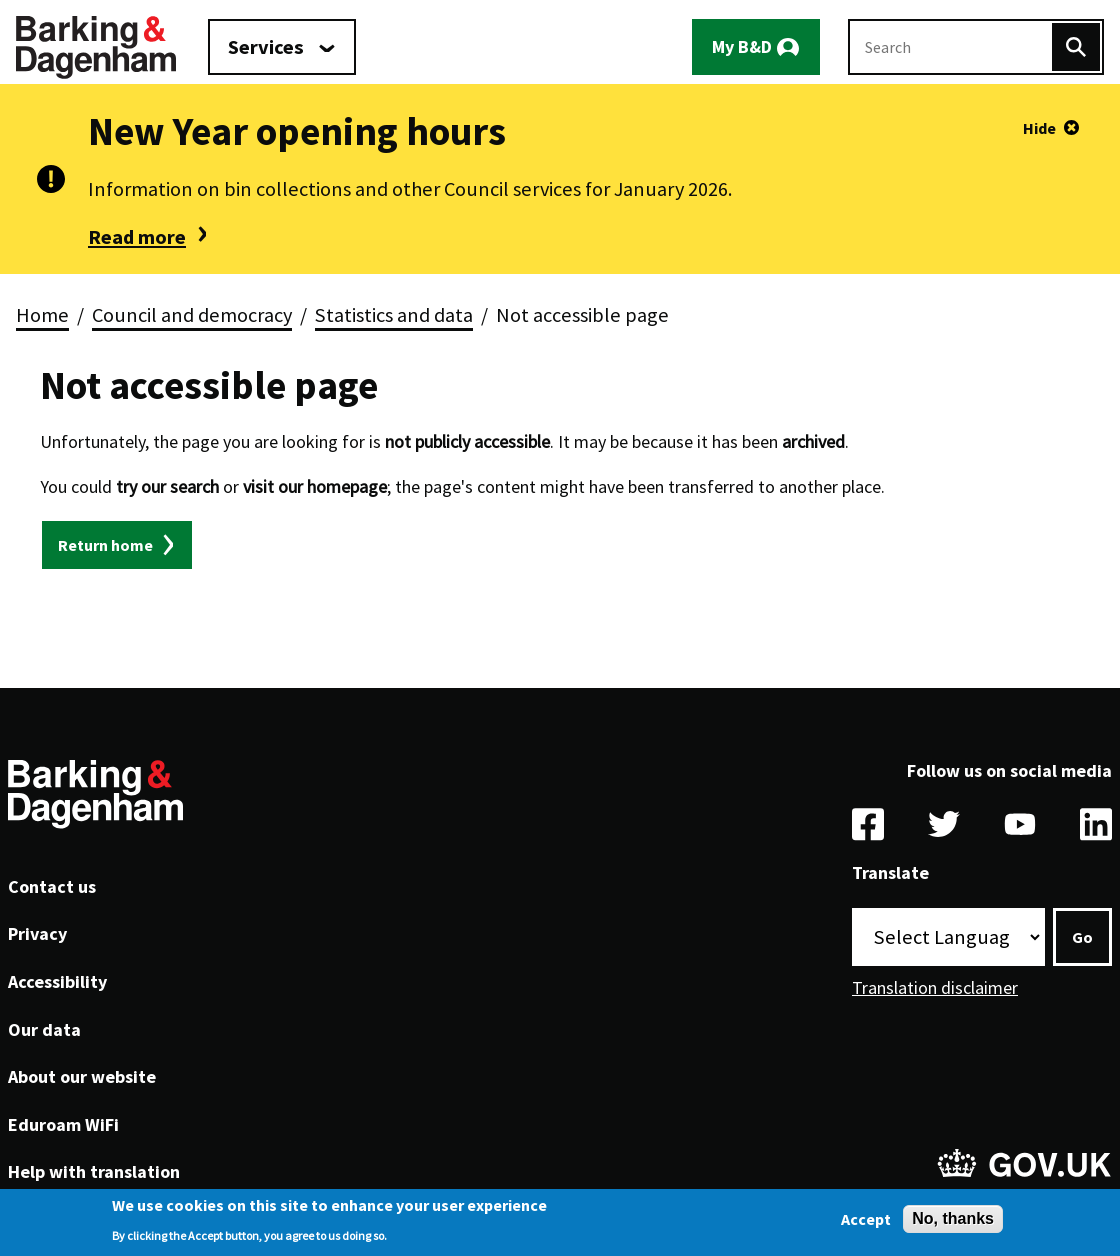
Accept (866, 1223)
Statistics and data (394, 315)
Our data (44, 1029)
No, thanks (953, 1222)
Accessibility (57, 981)
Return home (105, 545)
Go (1082, 937)
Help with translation (94, 1171)
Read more (137, 237)
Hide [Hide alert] (1039, 128)
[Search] (1076, 47)
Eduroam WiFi (63, 1124)
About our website (82, 1076)
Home (42, 315)
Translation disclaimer (935, 987)
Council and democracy (192, 315)
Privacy (37, 933)
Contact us (52, 886)
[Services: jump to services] (282, 47)
